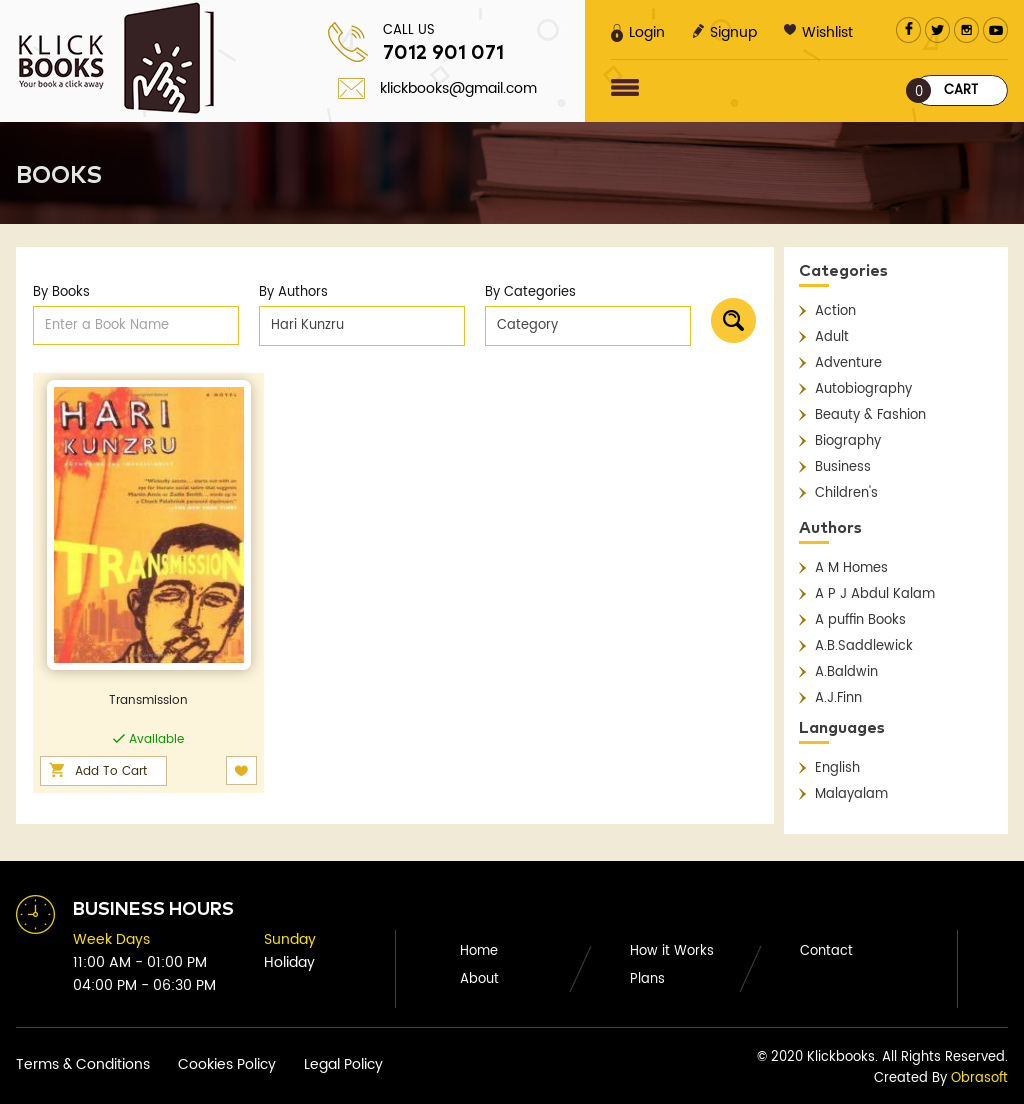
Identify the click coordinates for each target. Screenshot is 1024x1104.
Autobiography (863, 389)
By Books (61, 292)
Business (843, 467)
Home (479, 951)
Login (638, 32)
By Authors (293, 292)
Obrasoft (979, 1078)
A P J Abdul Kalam (875, 594)
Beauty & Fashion (870, 415)
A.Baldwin (846, 672)
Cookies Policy (227, 1064)
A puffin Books (860, 620)
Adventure (848, 363)
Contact (826, 951)
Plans (647, 979)
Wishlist (818, 32)
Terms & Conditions (83, 1064)
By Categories (530, 292)
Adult (832, 337)
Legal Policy (343, 1064)
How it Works (672, 951)
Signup (724, 32)
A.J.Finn (838, 698)
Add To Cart (111, 771)
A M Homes (851, 568)
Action (835, 311)
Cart (946, 90)
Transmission (148, 700)
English (837, 768)
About (479, 979)
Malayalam (851, 794)
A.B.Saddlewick (864, 646)
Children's (846, 493)
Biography (848, 441)
